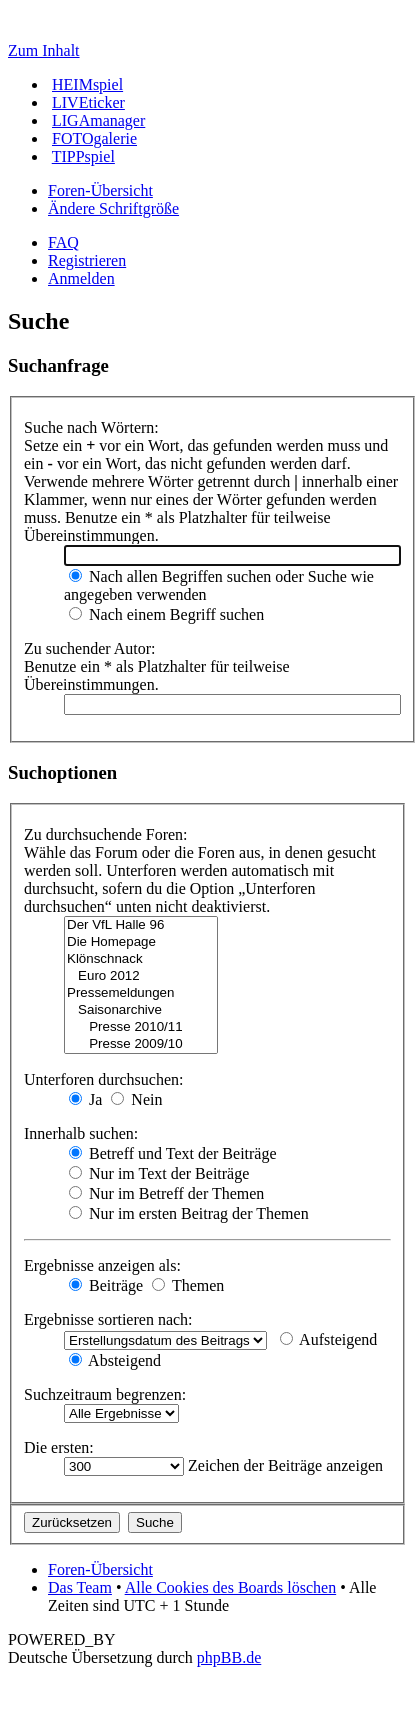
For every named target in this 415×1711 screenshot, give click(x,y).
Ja (85, 1099)
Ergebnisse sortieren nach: (108, 1319)
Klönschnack (141, 959)
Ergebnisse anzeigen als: (102, 1265)
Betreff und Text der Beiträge (173, 1153)
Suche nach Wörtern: (91, 427)
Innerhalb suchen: (81, 1133)
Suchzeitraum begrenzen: (105, 1394)
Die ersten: (59, 1447)
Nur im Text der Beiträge (159, 1173)
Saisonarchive (141, 1010)
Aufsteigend (328, 1339)
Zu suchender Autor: (90, 648)
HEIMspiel (87, 84)
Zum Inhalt (44, 50)
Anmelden (81, 278)
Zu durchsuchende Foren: (106, 834)
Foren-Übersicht (100, 190)
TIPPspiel (83, 156)
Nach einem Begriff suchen (166, 614)
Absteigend (115, 1360)
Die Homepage (141, 942)
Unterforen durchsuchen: (104, 1079)
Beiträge (106, 1285)
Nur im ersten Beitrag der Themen (189, 1213)
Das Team (80, 1587)
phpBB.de (229, 1657)
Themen (188, 1285)
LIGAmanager (98, 120)
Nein (136, 1099)
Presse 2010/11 (141, 1027)
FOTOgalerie (94, 138)
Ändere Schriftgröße (113, 208)
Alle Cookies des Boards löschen (231, 1587)
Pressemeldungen (141, 993)
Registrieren (87, 260)
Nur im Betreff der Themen (166, 1193)
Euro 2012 (141, 976)
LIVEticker (88, 102)
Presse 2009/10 (141, 1044)
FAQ (63, 242)
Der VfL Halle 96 (141, 925)
